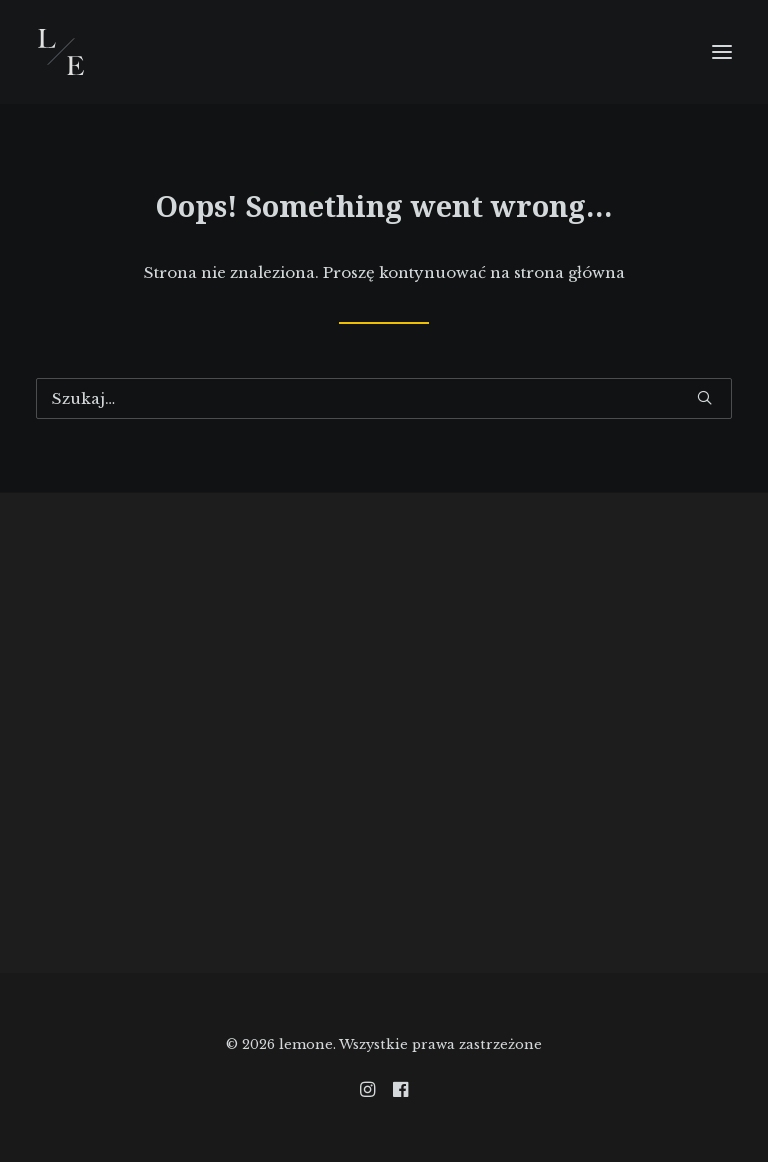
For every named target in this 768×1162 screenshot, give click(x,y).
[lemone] (61, 52)
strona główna (569, 272)
